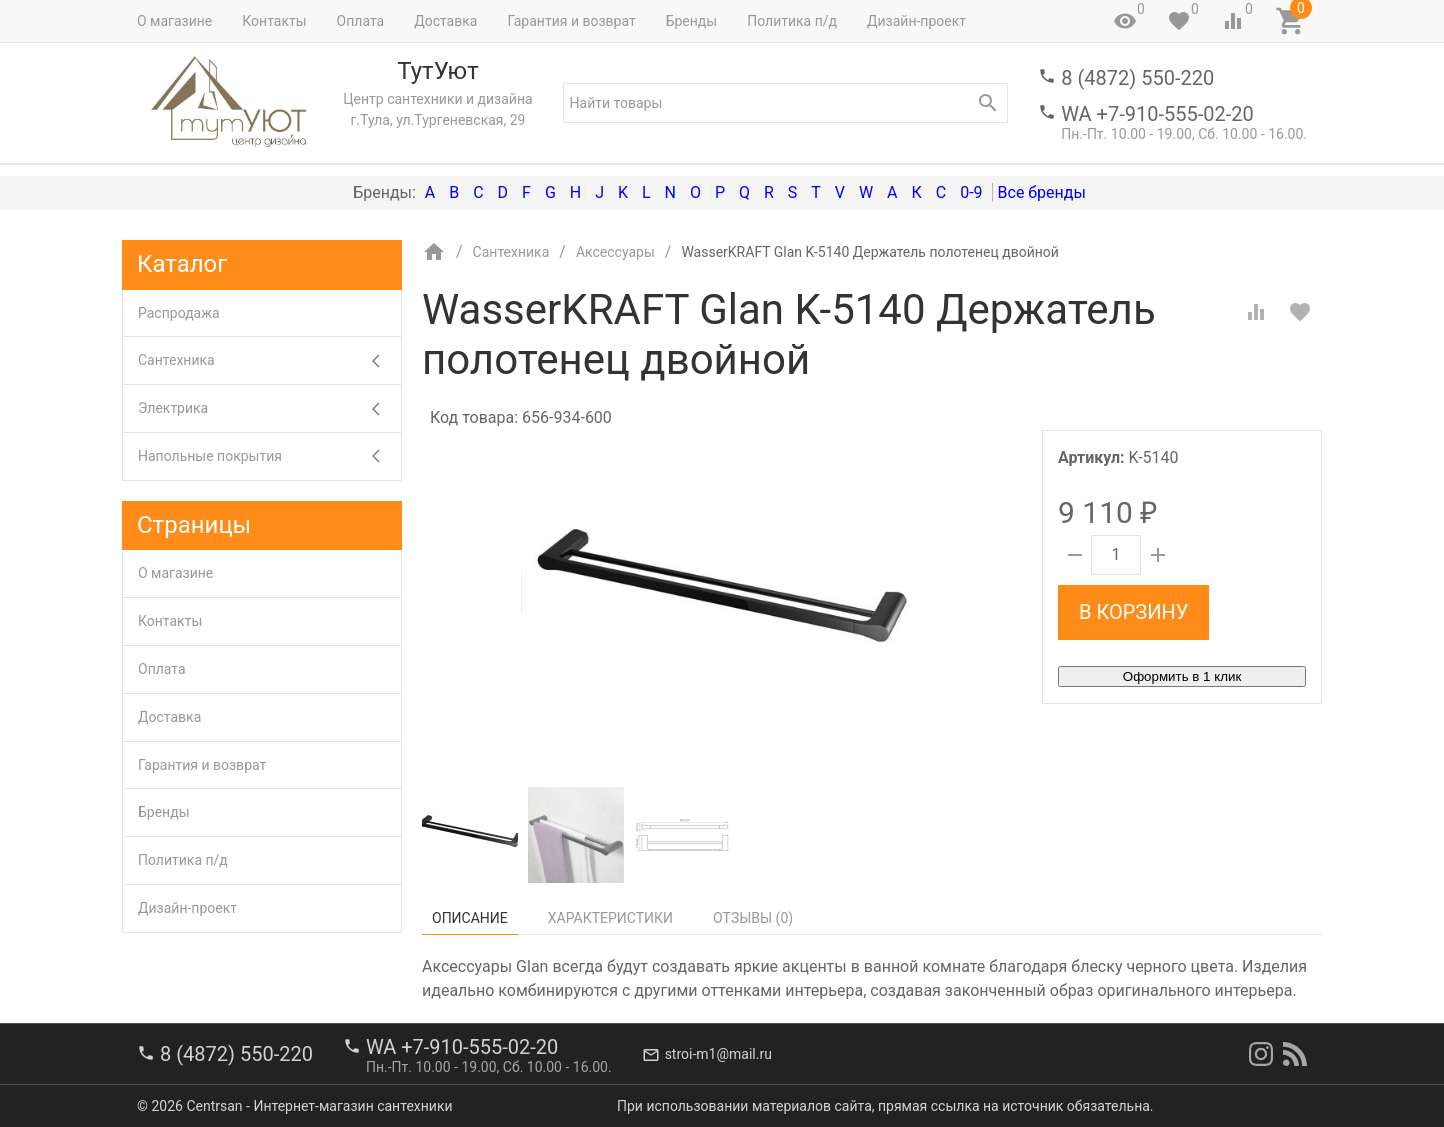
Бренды (692, 21)
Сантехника (269, 360)
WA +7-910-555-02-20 (1157, 114)
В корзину (1133, 612)
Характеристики (610, 918)
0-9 (971, 192)
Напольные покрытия (269, 456)
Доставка (445, 21)
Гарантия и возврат (571, 21)
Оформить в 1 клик (1182, 676)
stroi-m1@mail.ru (718, 1054)
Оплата (361, 21)
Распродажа (179, 313)
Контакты (274, 21)
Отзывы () (753, 918)
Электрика (269, 408)
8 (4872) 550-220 (1137, 78)
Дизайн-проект (916, 21)
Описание (470, 918)
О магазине (174, 21)
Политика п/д (792, 21)
